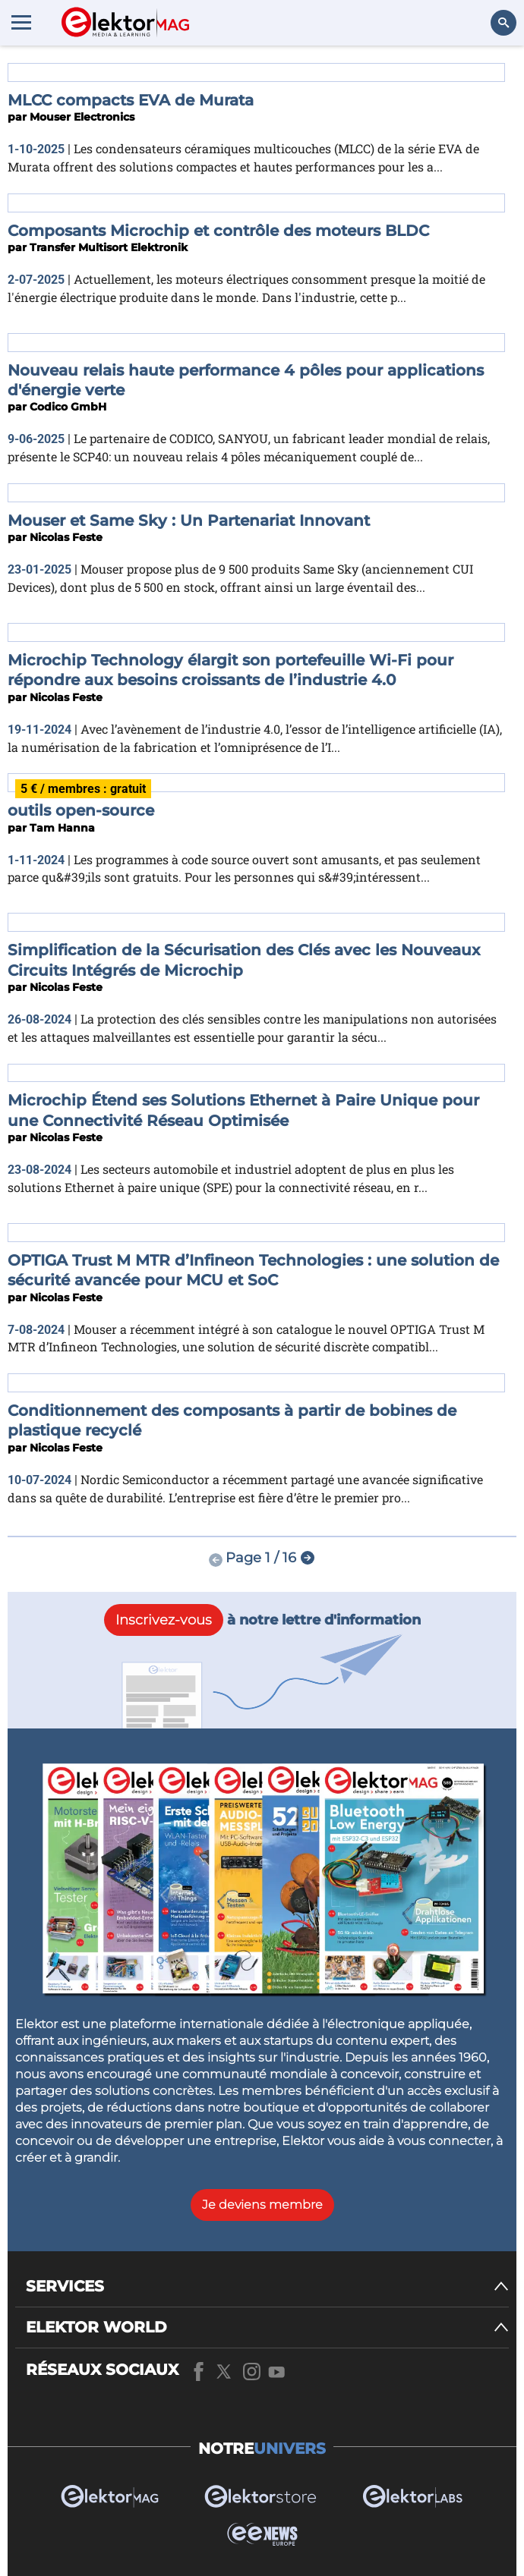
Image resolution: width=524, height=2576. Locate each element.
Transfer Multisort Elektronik (109, 247)
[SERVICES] (267, 2286)
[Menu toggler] (21, 22)
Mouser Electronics (82, 117)
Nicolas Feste (66, 537)
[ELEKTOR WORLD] (267, 2327)
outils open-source (81, 810)
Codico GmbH (68, 407)
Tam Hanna (62, 828)
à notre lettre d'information (262, 1620)
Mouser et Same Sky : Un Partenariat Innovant (189, 520)
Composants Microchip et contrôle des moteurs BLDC (218, 231)
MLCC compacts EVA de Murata (131, 100)
